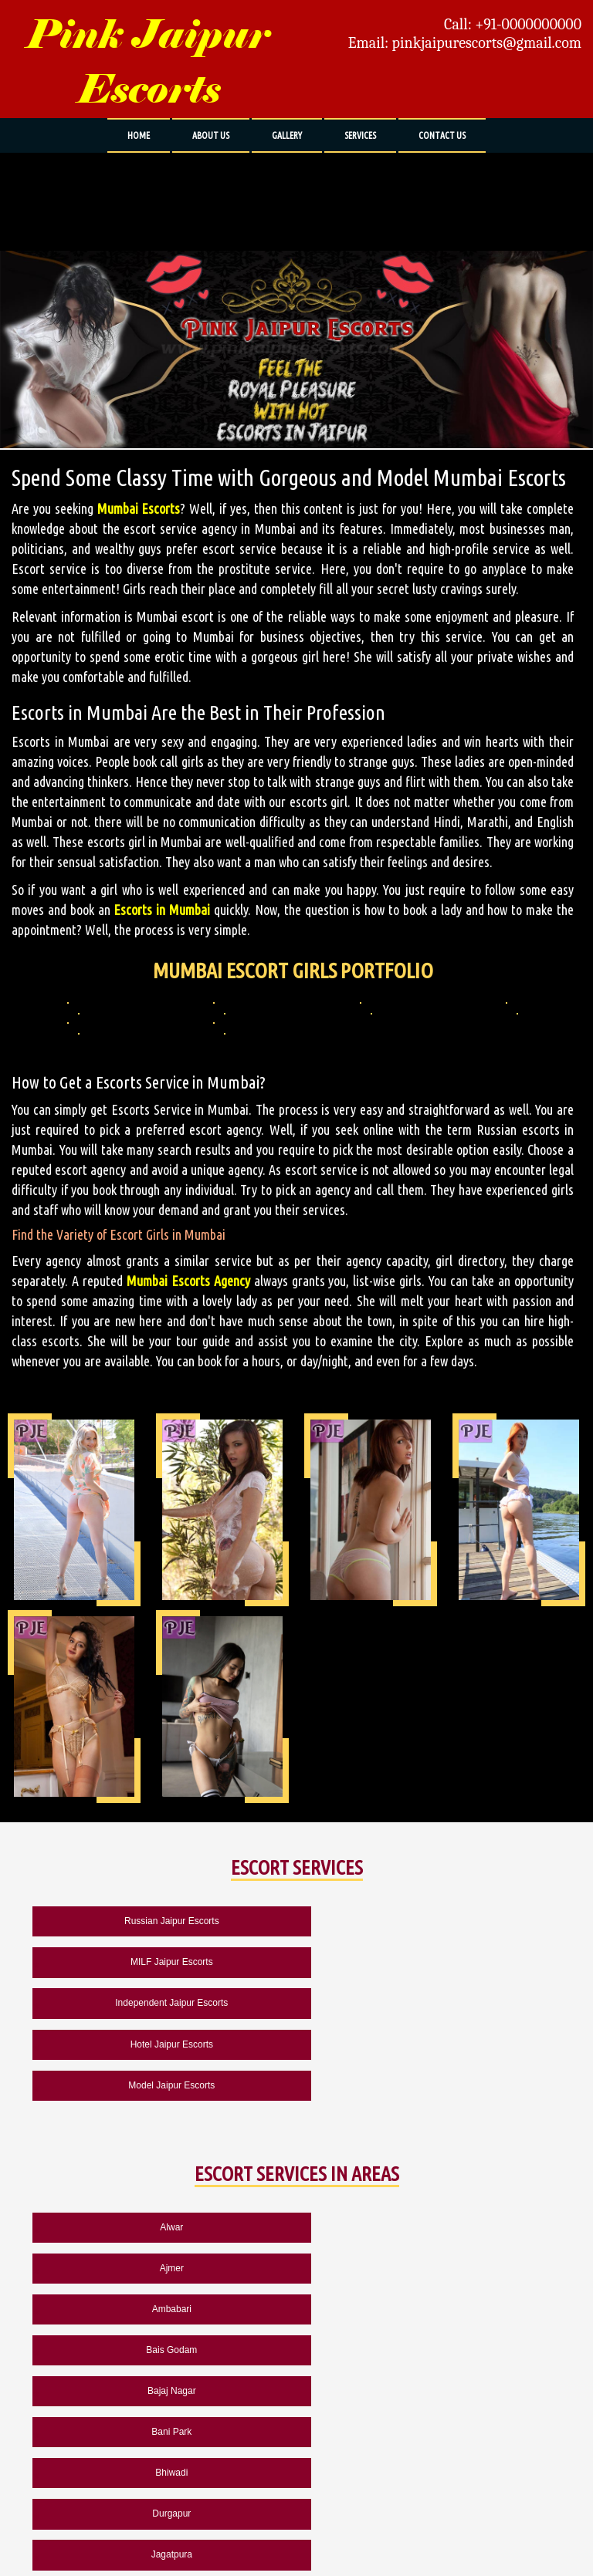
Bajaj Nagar (161, 2227)
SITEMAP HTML (239, 2525)
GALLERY (287, 135)
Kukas (431, 2350)
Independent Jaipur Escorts (161, 1961)
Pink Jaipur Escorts (148, 62)
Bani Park (431, 2227)
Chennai (431, 2431)
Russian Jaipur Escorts (161, 1921)
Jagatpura (161, 2309)
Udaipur (161, 2431)
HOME (138, 135)
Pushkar (161, 2390)
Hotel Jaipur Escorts (431, 1961)
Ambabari (161, 2186)
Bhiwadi (161, 2268)
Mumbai (161, 2472)
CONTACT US (442, 135)
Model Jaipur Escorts (161, 2002)
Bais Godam (430, 2186)
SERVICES (360, 135)
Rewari (431, 2390)
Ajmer (431, 2145)
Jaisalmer (431, 2309)
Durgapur (431, 2268)
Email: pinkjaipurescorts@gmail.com (464, 43)
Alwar (161, 2145)
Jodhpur (161, 2350)
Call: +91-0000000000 (512, 24)
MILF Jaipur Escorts (431, 1921)
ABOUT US (210, 135)
